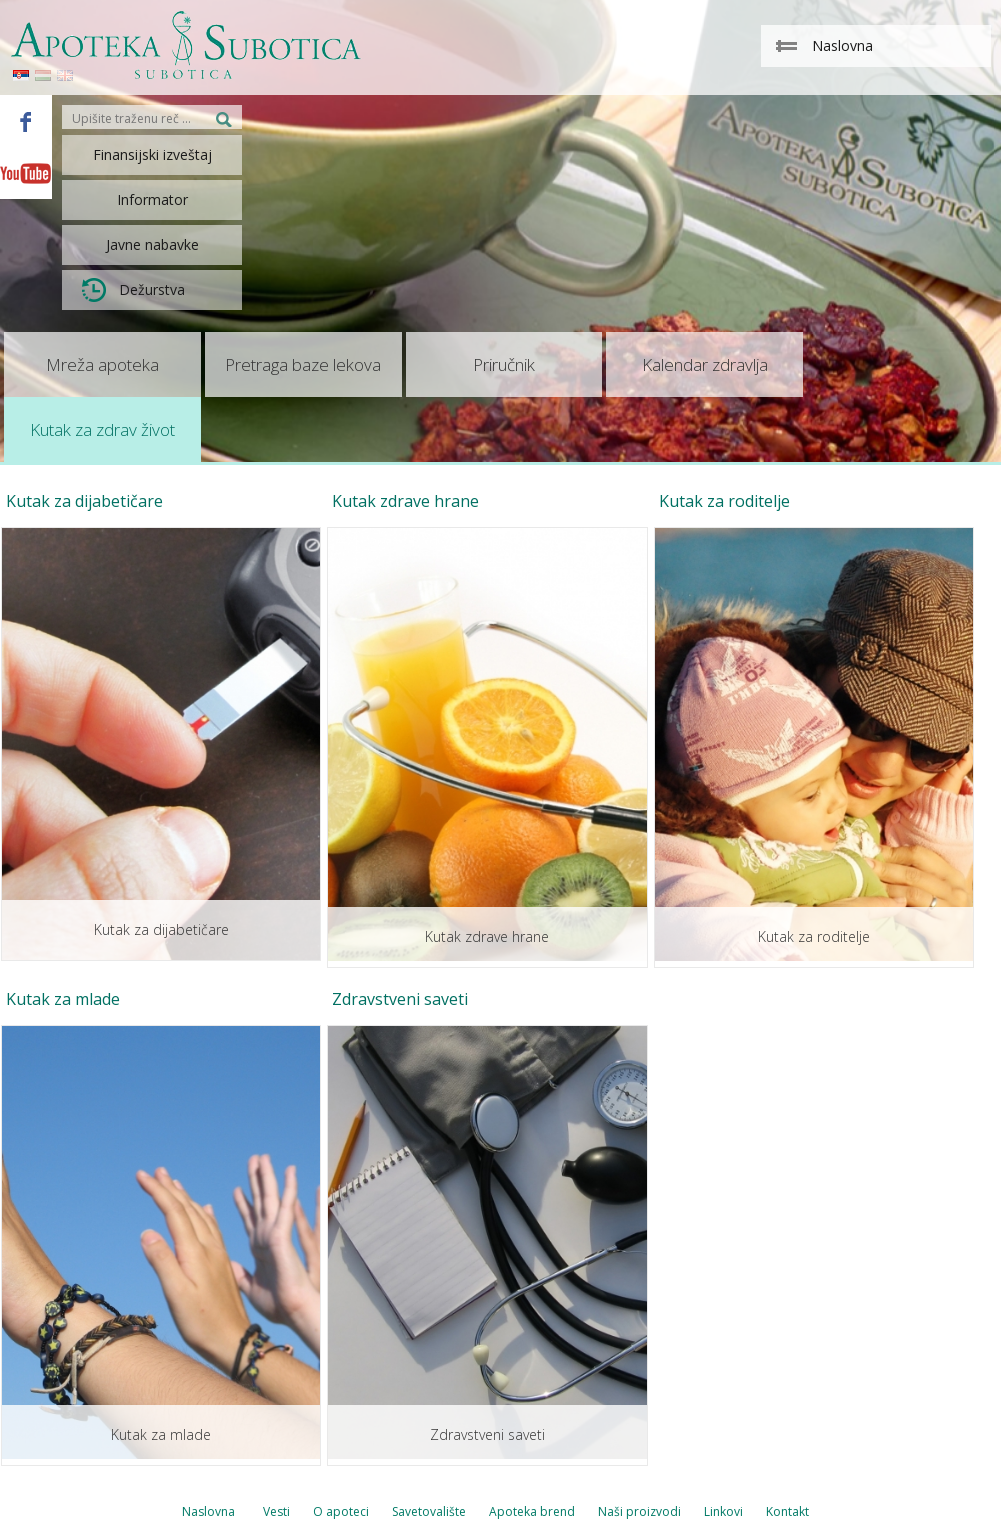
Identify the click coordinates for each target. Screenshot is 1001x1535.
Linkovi (723, 1511)
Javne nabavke (152, 244)
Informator (152, 199)
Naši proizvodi (639, 1511)
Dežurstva (133, 290)
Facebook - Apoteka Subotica (26, 121)
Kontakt (787, 1511)
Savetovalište (429, 1511)
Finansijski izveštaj (152, 154)
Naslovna (208, 1511)
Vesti (276, 1511)
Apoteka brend (532, 1511)
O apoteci (341, 1511)
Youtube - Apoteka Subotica (26, 173)
